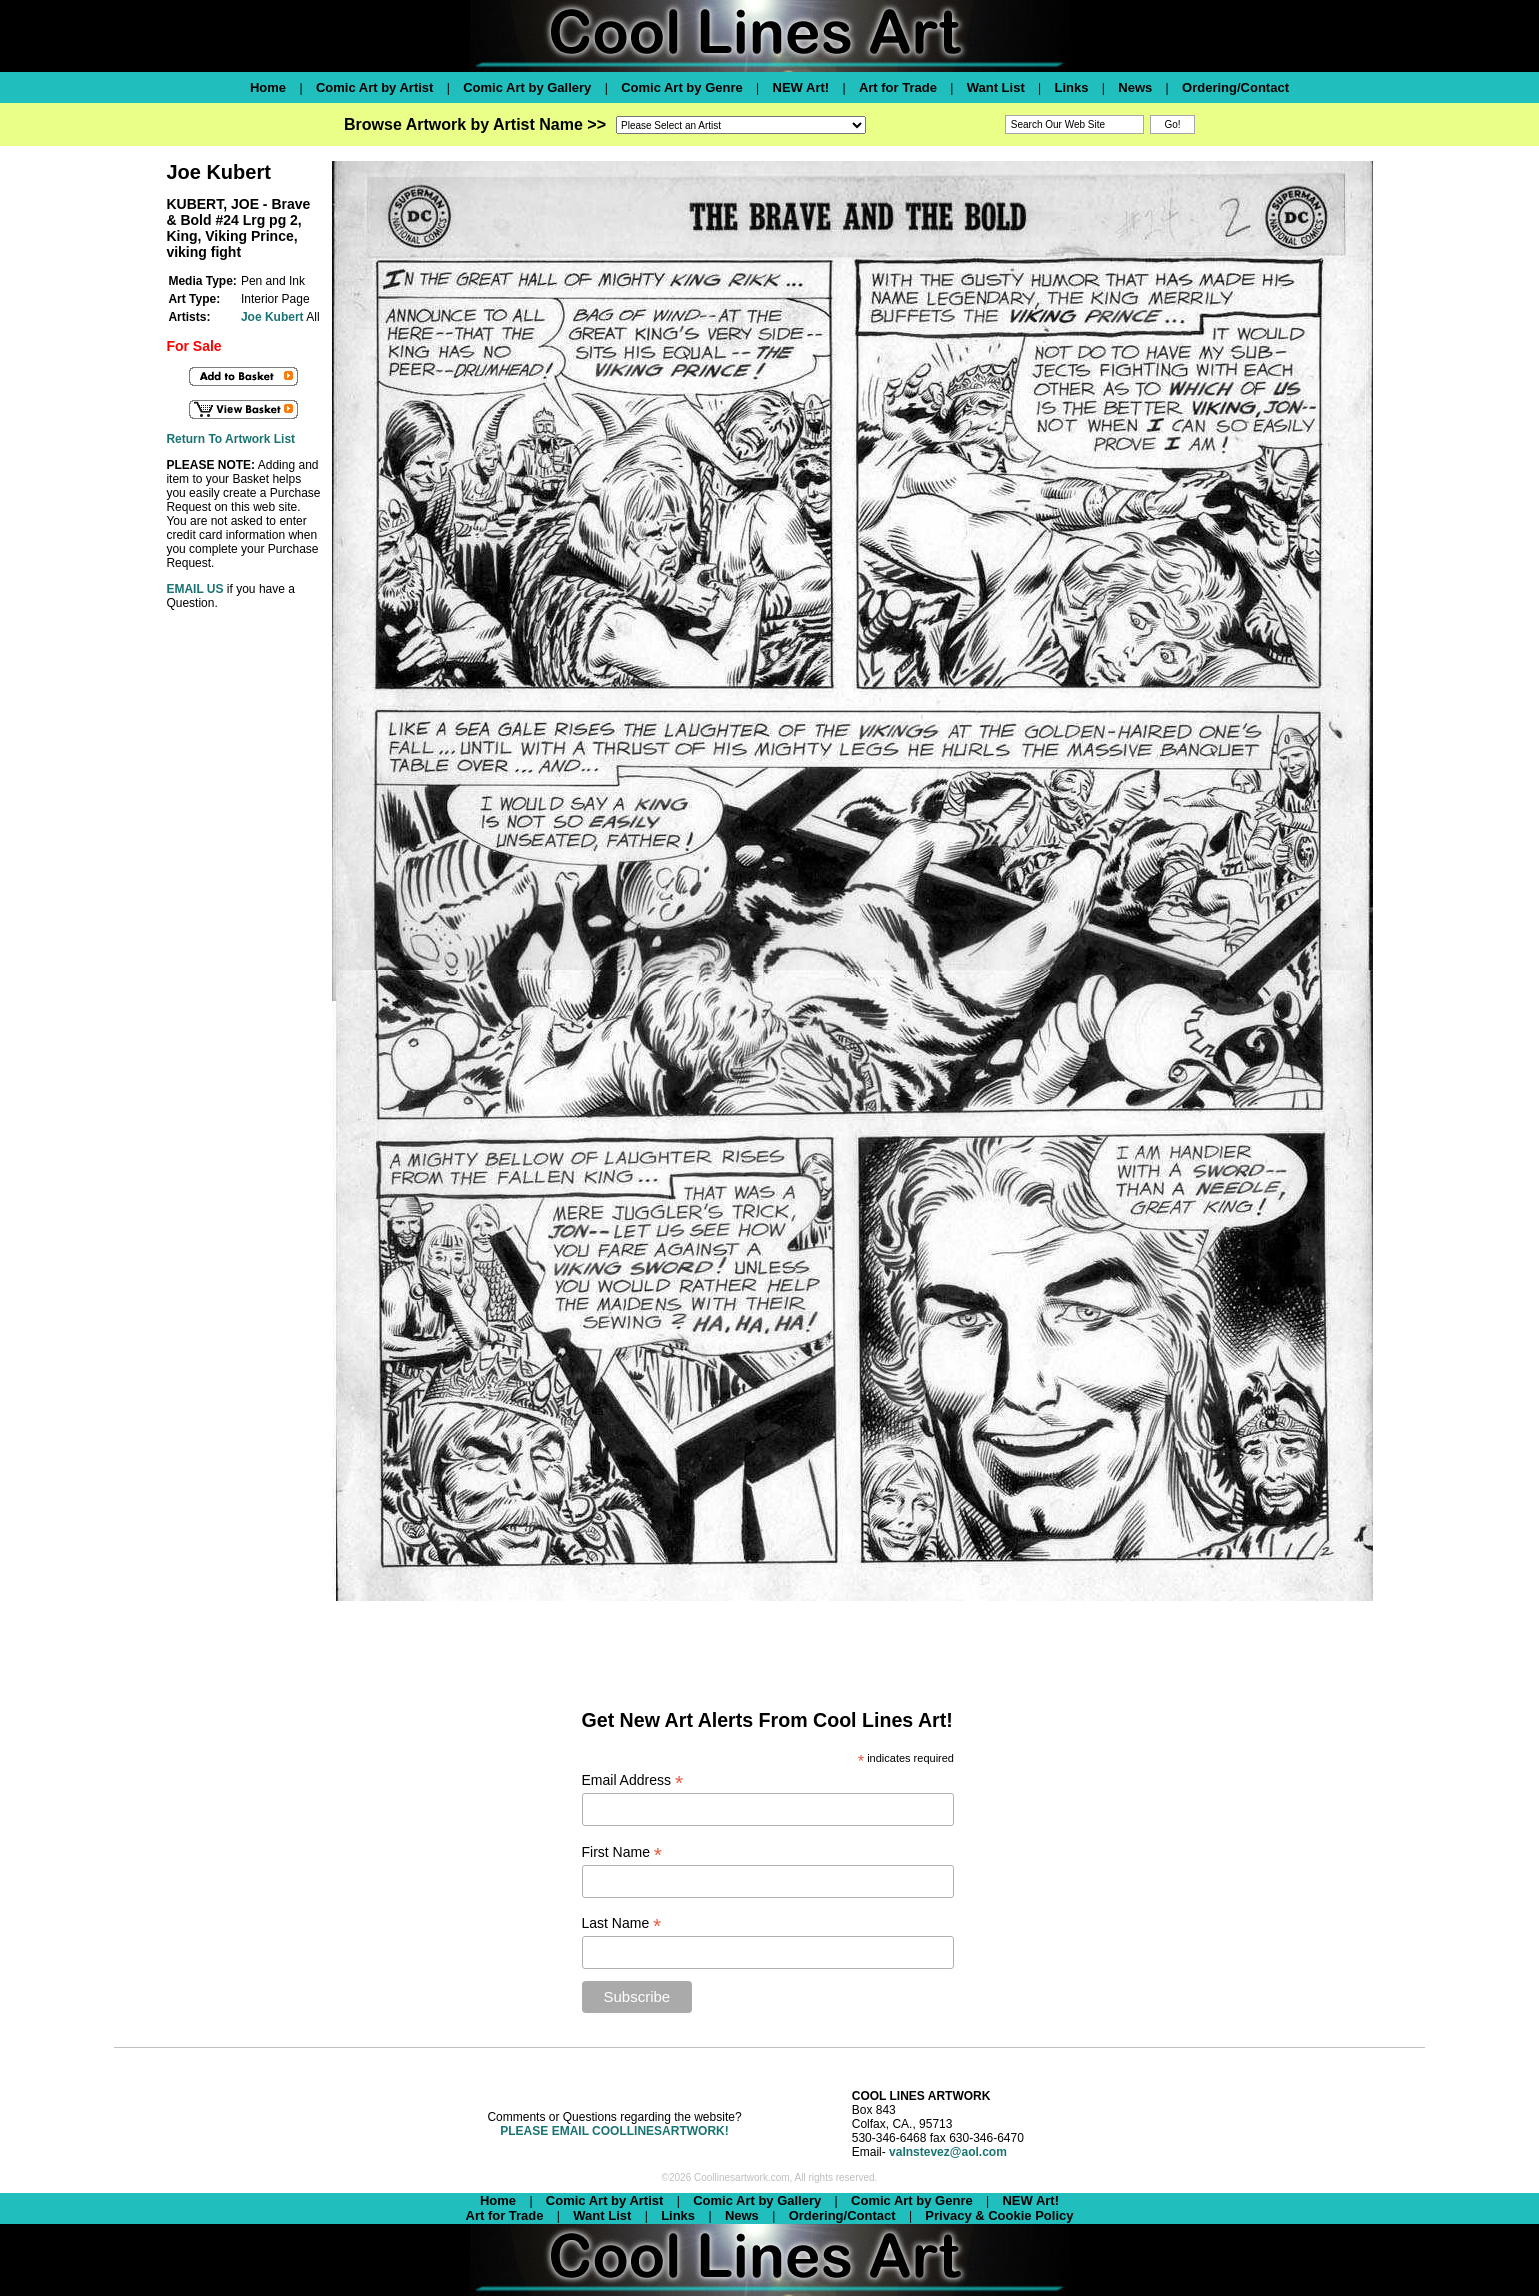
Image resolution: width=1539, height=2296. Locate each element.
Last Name (622, 1923)
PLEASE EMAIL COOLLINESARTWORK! (614, 2131)
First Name (622, 1852)
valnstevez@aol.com (948, 2152)
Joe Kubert (272, 317)
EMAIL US (194, 589)
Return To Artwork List (230, 439)
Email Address (633, 1780)
